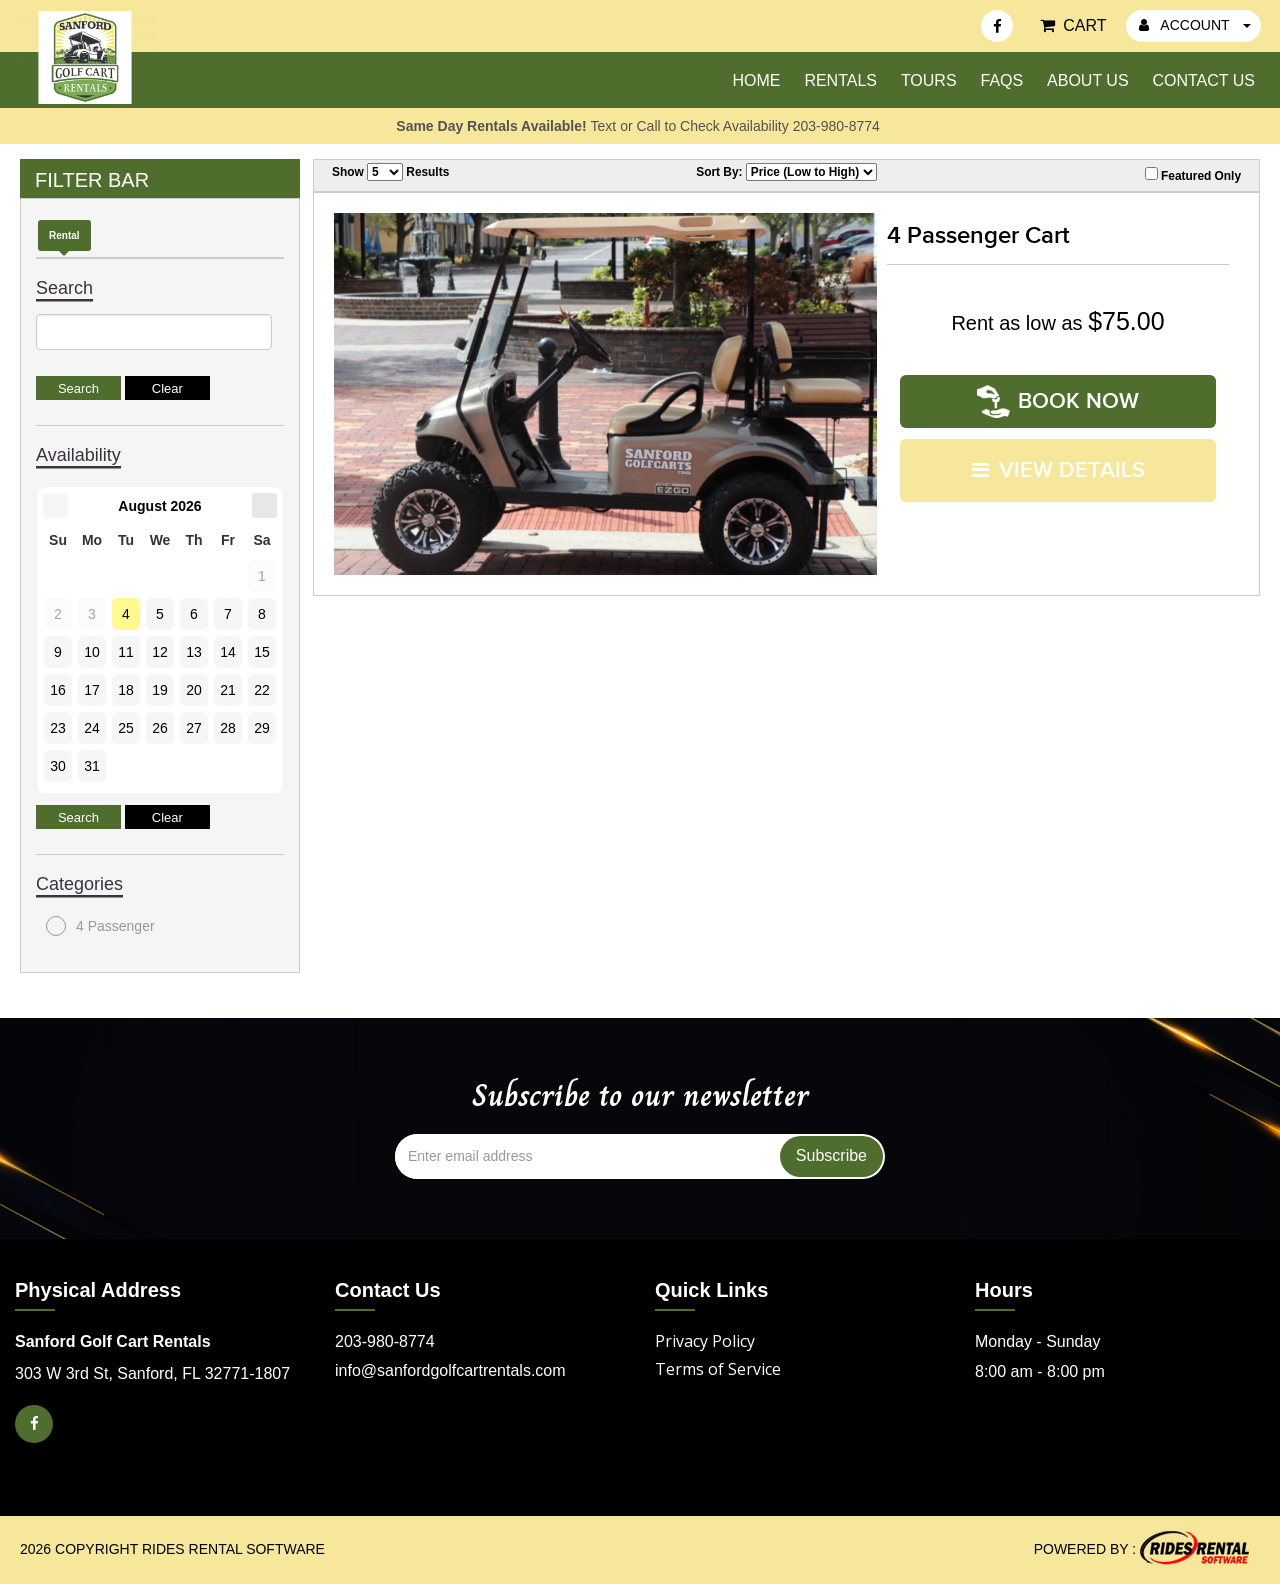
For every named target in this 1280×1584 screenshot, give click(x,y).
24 (92, 728)
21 (228, 690)
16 (58, 690)
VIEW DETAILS (1058, 468)
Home (756, 80)
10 (92, 652)
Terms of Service (718, 1369)
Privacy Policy (705, 1341)
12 (160, 652)
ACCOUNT (1195, 25)
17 (92, 690)
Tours (929, 80)
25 (126, 728)
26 (160, 728)
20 (194, 690)
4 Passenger (100, 926)
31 (92, 766)
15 (262, 652)
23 (58, 728)
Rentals (840, 80)
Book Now (1058, 400)
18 (126, 690)
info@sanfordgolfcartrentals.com (450, 1370)
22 (262, 690)
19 (160, 690)
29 (262, 728)
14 (228, 652)
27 (194, 728)
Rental (64, 235)
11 (126, 652)
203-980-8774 (385, 1341)
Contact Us (1203, 80)
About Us (1088, 80)
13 (194, 652)
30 (58, 766)
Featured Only (1193, 175)
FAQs (1001, 80)
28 (228, 728)
